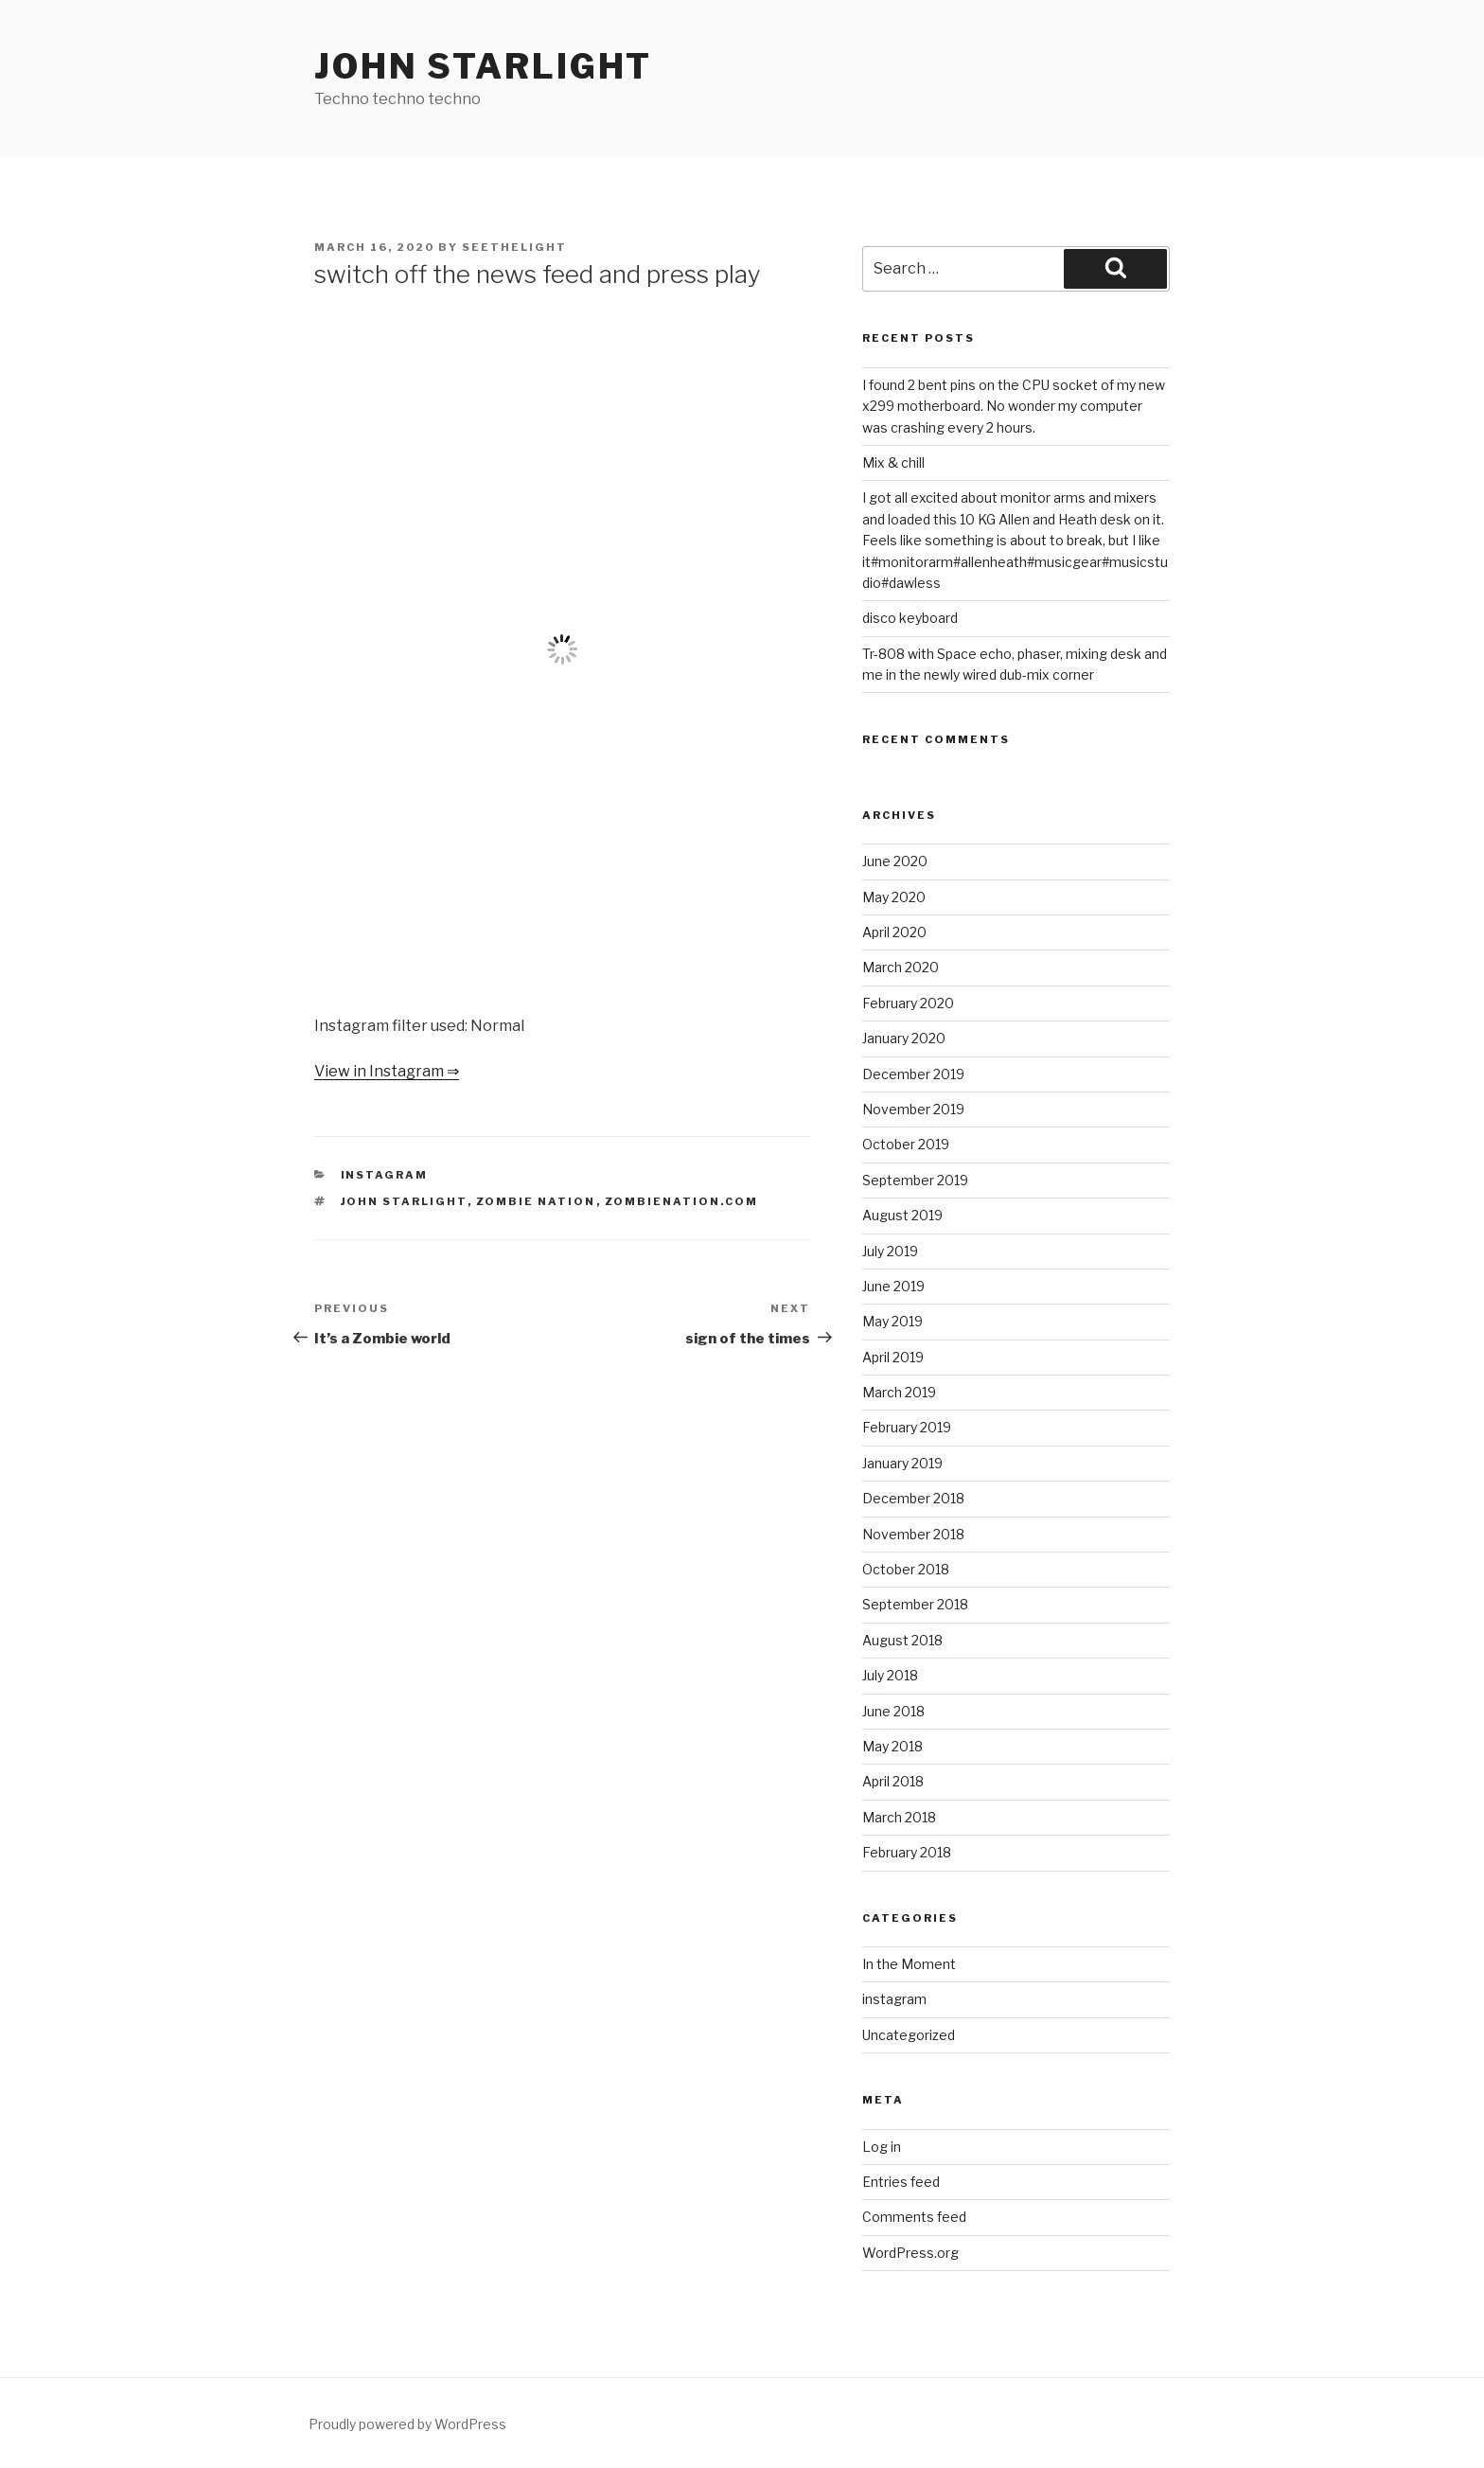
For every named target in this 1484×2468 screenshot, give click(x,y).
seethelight (514, 247)
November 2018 (913, 1534)
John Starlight (483, 66)
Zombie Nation (536, 1201)
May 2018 (892, 1746)
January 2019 (902, 1463)
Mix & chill (893, 462)
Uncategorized (908, 2035)
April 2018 (893, 1781)
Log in (881, 2147)
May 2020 (894, 897)
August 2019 (902, 1215)
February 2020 (908, 1003)
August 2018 (902, 1640)
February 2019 (906, 1427)
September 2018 (915, 1604)
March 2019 (899, 1392)
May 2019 (892, 1321)
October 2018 (905, 1569)
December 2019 (913, 1074)
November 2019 (913, 1109)
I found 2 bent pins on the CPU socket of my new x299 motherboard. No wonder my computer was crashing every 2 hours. (1013, 406)
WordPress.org (910, 2253)
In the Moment (909, 1964)
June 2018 (893, 1711)
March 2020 (900, 967)
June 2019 (893, 1286)
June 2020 (895, 861)
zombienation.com (682, 1201)
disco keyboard (910, 618)
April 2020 (894, 932)
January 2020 (903, 1038)
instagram (385, 1174)
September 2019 (915, 1180)
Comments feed (914, 2217)
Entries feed (901, 2182)
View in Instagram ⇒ (386, 1071)
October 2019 (905, 1144)
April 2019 (893, 1357)
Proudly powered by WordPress (407, 2424)
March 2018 (899, 1817)
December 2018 (913, 1498)
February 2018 (906, 1852)
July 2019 (890, 1251)
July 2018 (890, 1675)
